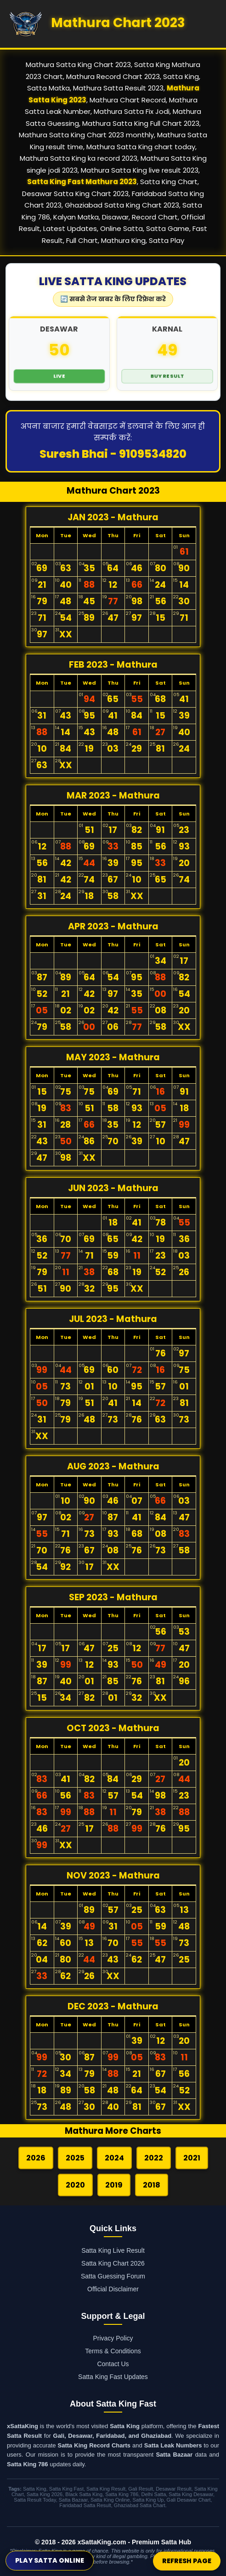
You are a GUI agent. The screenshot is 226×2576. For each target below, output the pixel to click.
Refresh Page (186, 2560)
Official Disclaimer (113, 2289)
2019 (114, 2185)
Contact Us (113, 2364)
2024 (114, 2158)
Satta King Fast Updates (113, 2376)
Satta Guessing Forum (113, 2276)
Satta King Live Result (113, 2250)
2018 (151, 2185)
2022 (153, 2158)
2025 (75, 2158)
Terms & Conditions (113, 2351)
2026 (35, 2158)
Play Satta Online (49, 2560)
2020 (75, 2185)
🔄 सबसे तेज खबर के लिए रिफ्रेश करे (113, 299)
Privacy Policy (113, 2338)
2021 (191, 2158)
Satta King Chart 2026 (113, 2263)
